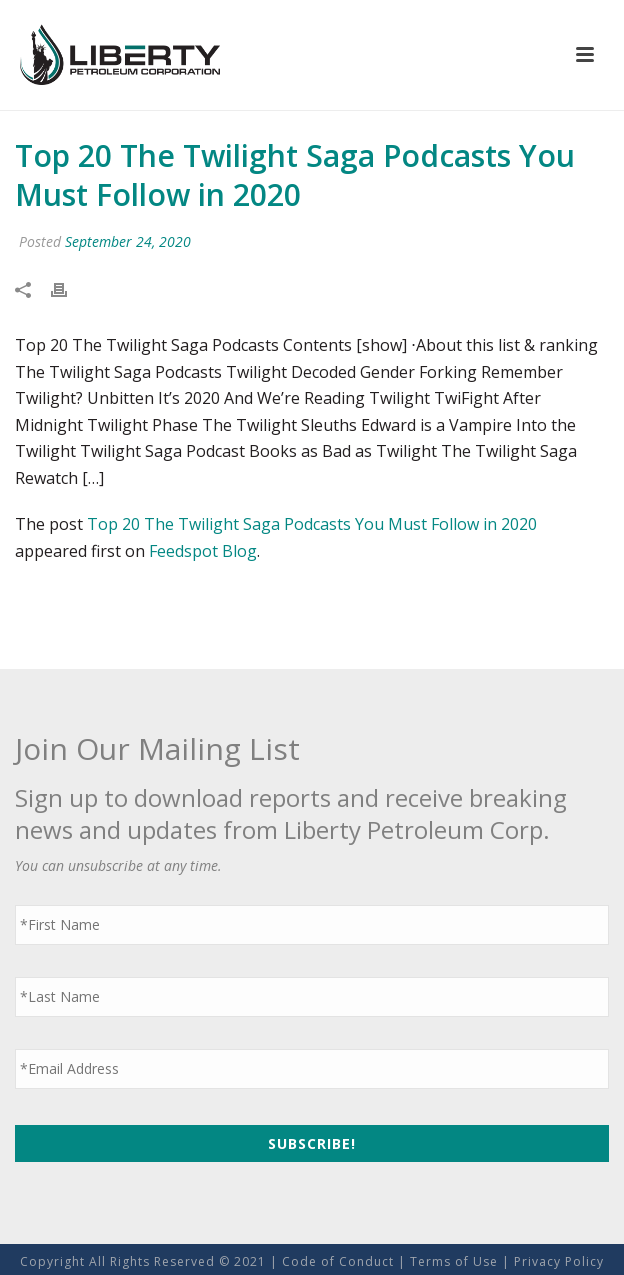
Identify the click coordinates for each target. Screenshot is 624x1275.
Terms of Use (454, 1261)
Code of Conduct (338, 1261)
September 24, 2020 (128, 241)
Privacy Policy (559, 1261)
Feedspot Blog (203, 551)
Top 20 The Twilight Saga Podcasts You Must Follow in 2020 (312, 524)
